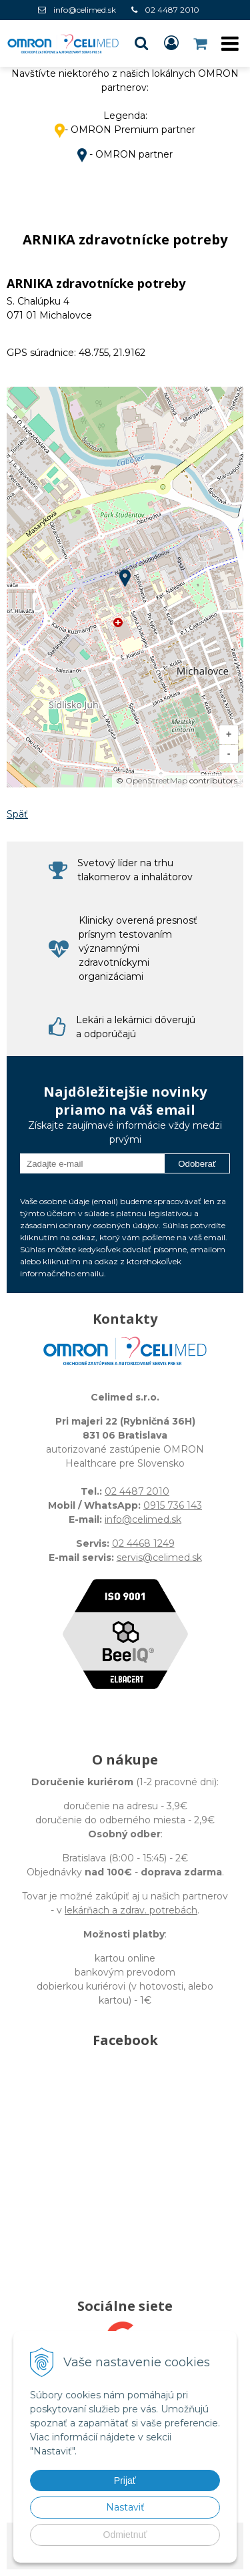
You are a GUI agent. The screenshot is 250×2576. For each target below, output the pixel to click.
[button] (141, 43)
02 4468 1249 (143, 1543)
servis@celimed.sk (159, 1557)
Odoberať (197, 1164)
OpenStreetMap (156, 780)
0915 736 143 (172, 1505)
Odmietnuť (125, 2534)
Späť (17, 814)
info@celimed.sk (84, 10)
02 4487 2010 (172, 10)
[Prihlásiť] (171, 43)
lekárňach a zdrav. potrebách (131, 1910)
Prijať (125, 2480)
